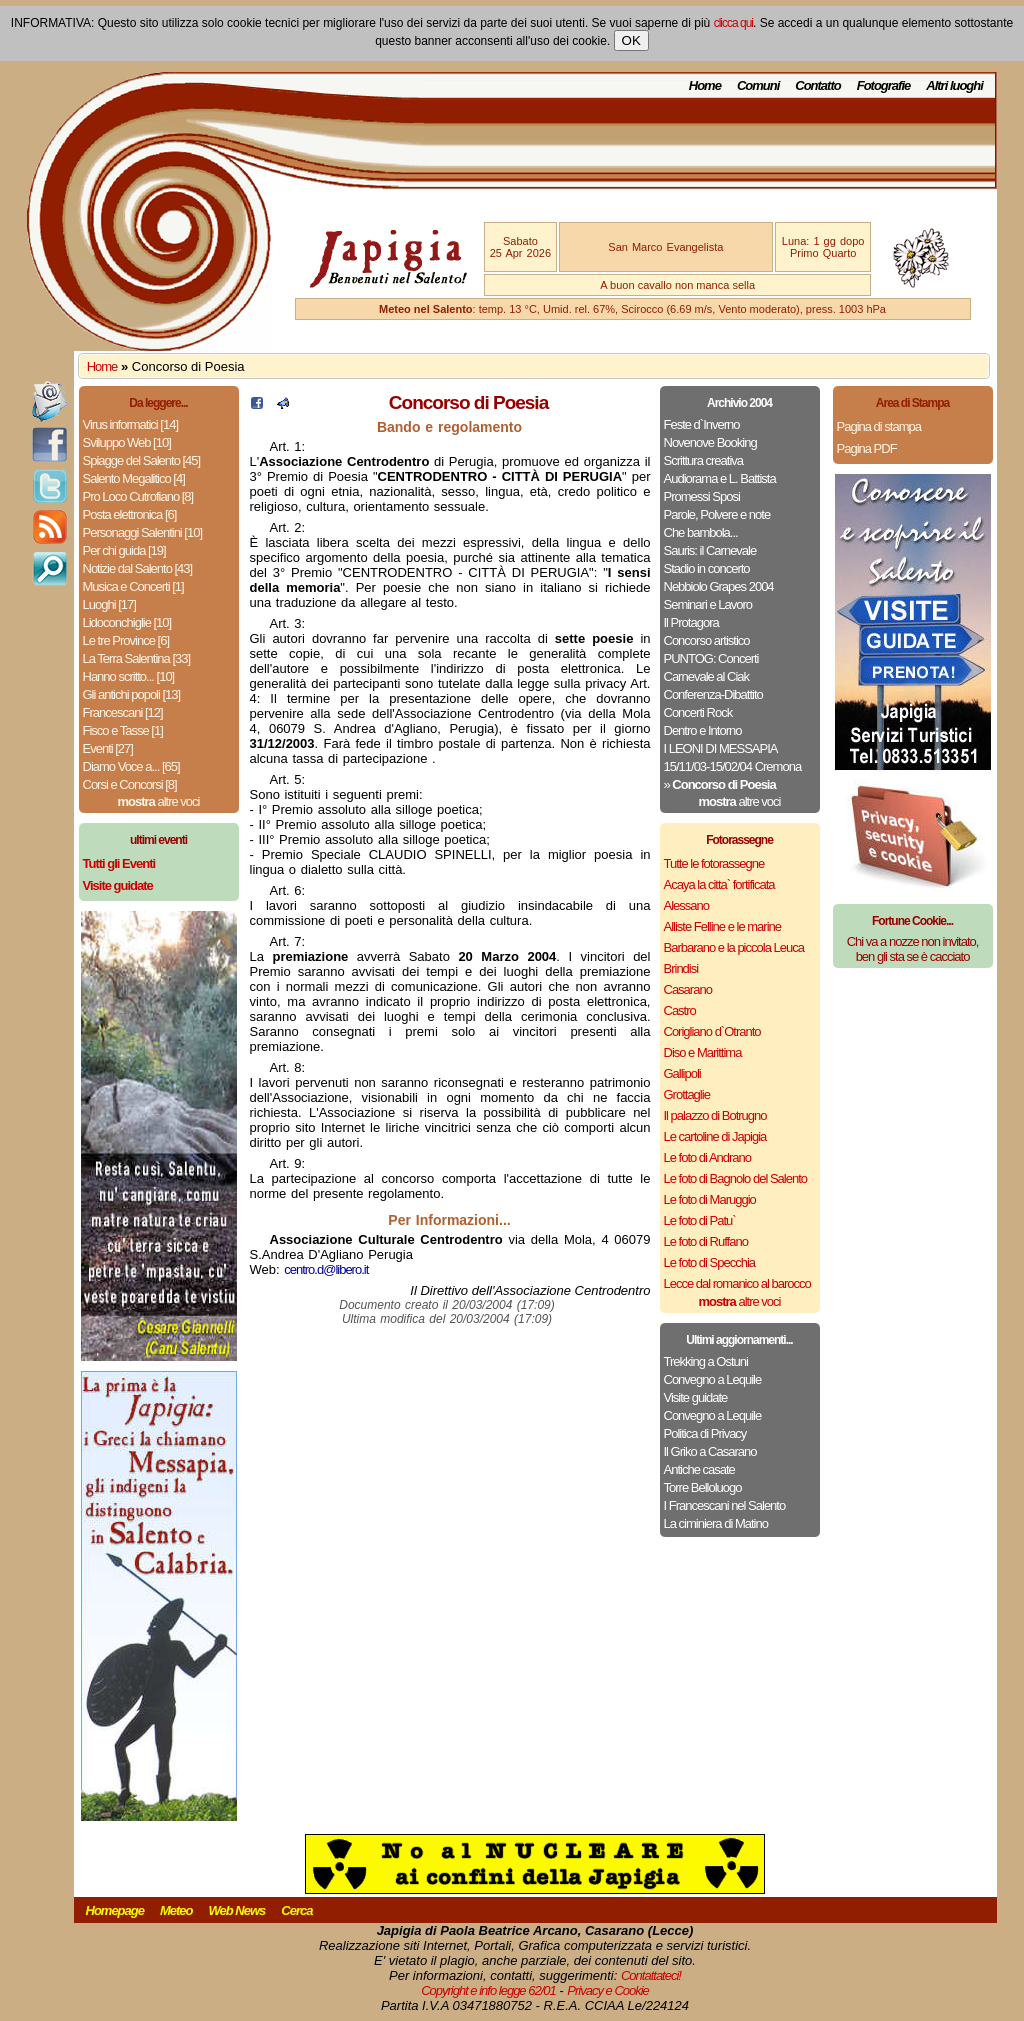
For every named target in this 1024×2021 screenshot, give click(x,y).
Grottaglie (687, 1094)
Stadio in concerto (707, 568)
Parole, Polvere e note (717, 514)
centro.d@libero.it (326, 1269)
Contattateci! (651, 1975)
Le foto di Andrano (708, 1157)
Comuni (758, 85)
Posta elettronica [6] (130, 514)
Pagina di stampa (879, 426)
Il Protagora (691, 622)
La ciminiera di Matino (716, 1523)
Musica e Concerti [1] (133, 586)
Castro (680, 1010)
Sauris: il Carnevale (710, 550)
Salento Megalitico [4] (134, 478)
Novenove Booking (710, 442)
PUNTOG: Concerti (711, 658)
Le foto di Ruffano (706, 1241)
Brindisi (681, 968)
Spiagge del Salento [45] (142, 460)
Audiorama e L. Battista (720, 478)
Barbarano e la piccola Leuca (734, 947)
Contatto (817, 85)
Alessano (686, 905)
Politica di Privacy (705, 1433)
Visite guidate (696, 1397)
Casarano (688, 989)
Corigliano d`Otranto (712, 1031)
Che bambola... (701, 532)
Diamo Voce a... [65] (131, 766)
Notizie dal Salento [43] (138, 568)
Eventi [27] (108, 748)
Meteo (176, 1910)
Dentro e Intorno (703, 730)
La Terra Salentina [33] (137, 658)
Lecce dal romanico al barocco (737, 1283)
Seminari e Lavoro (708, 604)
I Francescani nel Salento (725, 1505)
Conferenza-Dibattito (713, 694)
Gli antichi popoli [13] (132, 694)
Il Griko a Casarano (710, 1451)
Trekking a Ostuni (706, 1361)
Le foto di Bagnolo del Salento (735, 1178)
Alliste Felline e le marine (723, 926)
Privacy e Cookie (608, 1990)
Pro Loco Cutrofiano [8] (138, 496)
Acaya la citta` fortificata (719, 884)
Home (705, 85)
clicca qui (733, 23)
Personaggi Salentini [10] (143, 532)
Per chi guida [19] (124, 550)
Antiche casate (699, 1469)
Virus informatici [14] (131, 424)
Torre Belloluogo (703, 1487)
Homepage (115, 1910)
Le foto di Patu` (700, 1220)
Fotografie (884, 85)
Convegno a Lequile (713, 1379)
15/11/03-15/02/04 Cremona (733, 766)
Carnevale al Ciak (707, 676)
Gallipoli (682, 1073)
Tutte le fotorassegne (714, 863)
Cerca (296, 1910)
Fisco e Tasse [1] (123, 730)
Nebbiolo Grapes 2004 (719, 586)
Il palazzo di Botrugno (715, 1115)
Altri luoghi (954, 85)
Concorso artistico (707, 640)
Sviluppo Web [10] (127, 442)
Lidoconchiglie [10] (127, 622)
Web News (237, 1910)
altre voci (159, 801)
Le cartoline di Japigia (715, 1136)
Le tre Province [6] (126, 640)
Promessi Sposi (702, 496)
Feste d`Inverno (702, 424)
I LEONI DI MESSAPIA (721, 748)
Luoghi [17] (109, 604)
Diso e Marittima (703, 1052)
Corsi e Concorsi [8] (130, 784)
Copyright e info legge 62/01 (488, 1990)
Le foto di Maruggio (710, 1199)
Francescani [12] (123, 712)
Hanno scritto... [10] (129, 676)
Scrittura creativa (704, 460)
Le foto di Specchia (710, 1262)
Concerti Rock (698, 712)
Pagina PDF (867, 448)
